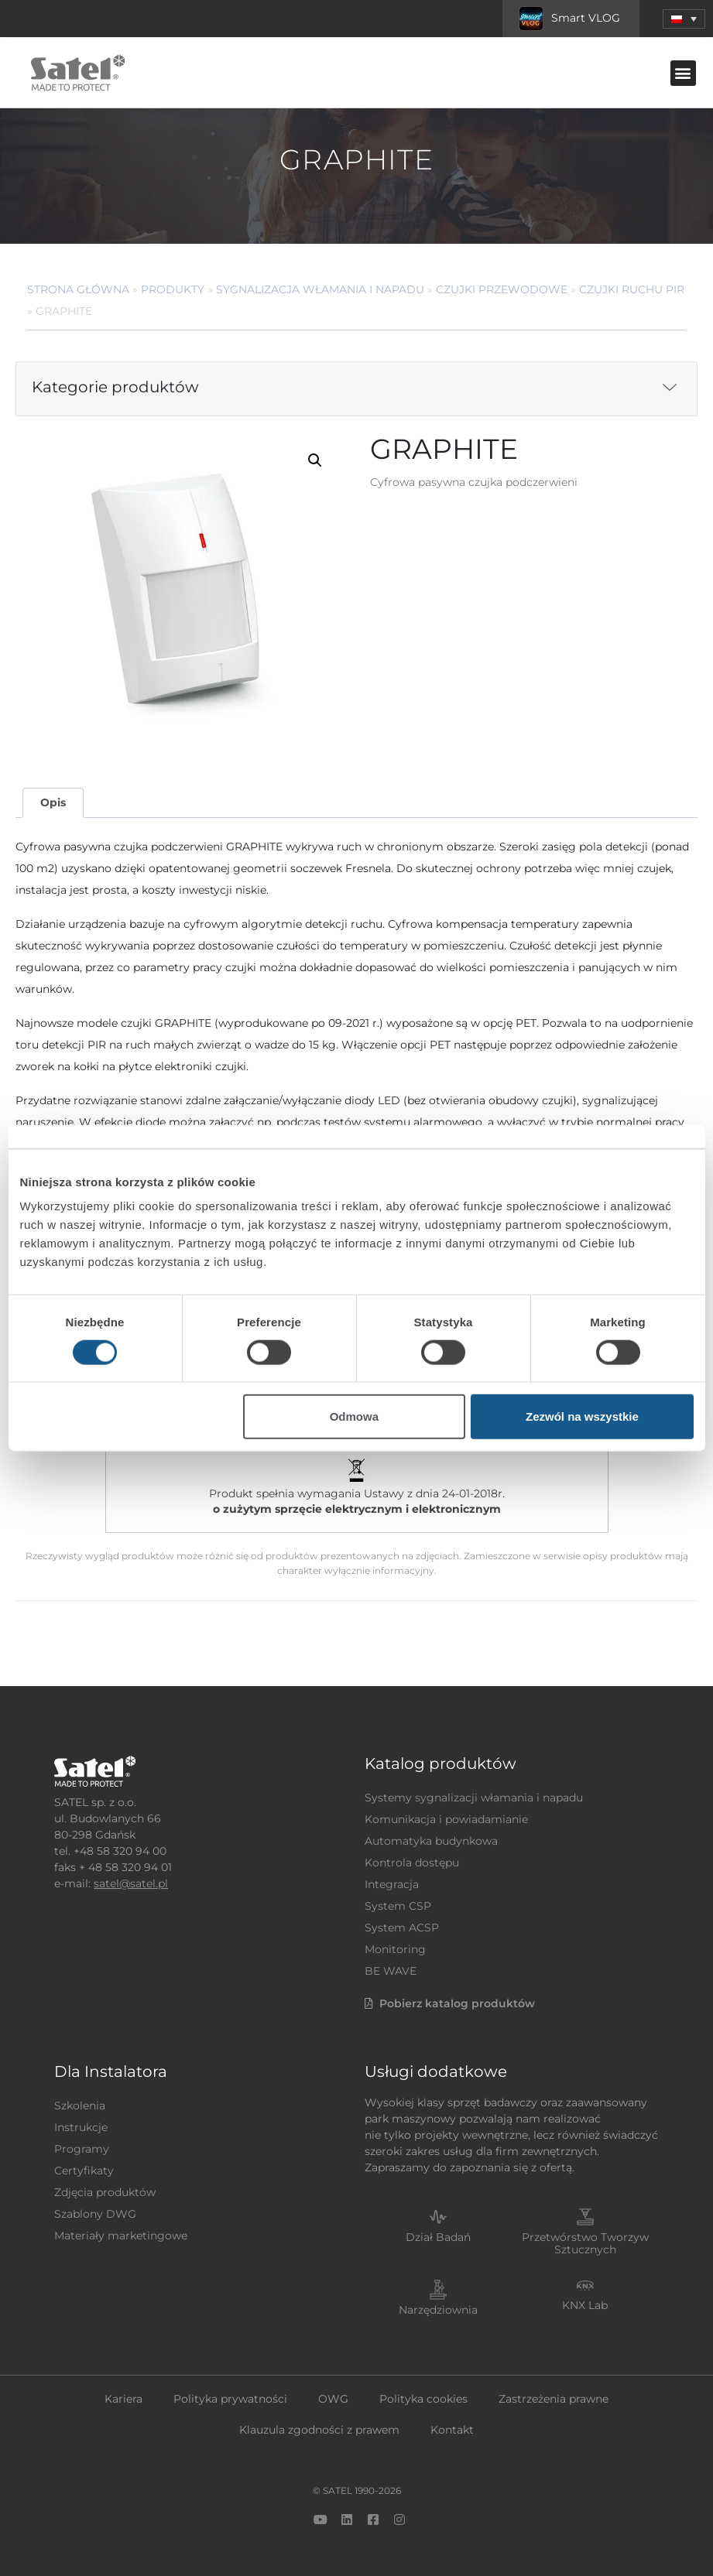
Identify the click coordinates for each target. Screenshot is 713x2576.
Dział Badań (438, 2237)
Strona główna (78, 289)
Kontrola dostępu (412, 1863)
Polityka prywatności (230, 2399)
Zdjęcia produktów (105, 2192)
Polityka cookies (423, 2399)
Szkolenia (79, 2105)
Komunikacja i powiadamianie (446, 1819)
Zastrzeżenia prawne (553, 2399)
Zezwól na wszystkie (582, 1416)
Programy (81, 2149)
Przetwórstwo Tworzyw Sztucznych (585, 2243)
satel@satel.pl (131, 1883)
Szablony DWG (95, 2214)
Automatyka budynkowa (431, 1841)
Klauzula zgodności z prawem (319, 2430)
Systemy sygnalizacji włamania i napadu (474, 1798)
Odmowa (354, 1416)
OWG (333, 2399)
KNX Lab (585, 2305)
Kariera (123, 2399)
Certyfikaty (84, 2170)
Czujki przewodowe (501, 289)
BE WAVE (390, 1971)
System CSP (398, 1906)
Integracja (392, 1884)
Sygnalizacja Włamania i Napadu (320, 289)
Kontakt (452, 2430)
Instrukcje (81, 2127)
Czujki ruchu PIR (631, 289)
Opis (53, 802)
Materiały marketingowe (120, 2235)
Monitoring (395, 1949)
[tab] (52, 803)
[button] (684, 19)
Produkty (172, 289)
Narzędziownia (438, 2310)
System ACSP (402, 1928)
